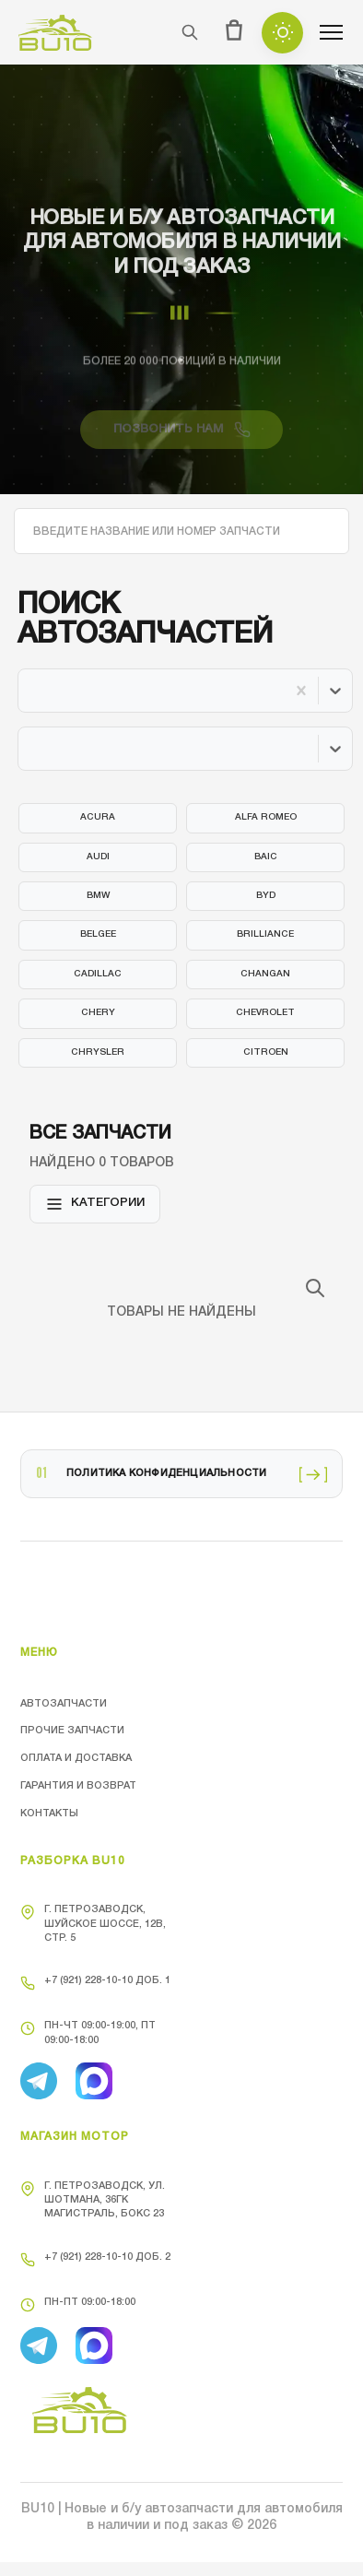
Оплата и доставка (76, 1758)
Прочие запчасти (72, 1730)
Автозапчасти (63, 1703)
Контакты (49, 1813)
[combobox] (32, 691)
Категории (95, 1204)
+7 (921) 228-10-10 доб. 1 (95, 1983)
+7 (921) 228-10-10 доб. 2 (95, 2259)
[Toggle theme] (282, 32)
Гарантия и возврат (78, 1785)
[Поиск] (189, 32)
